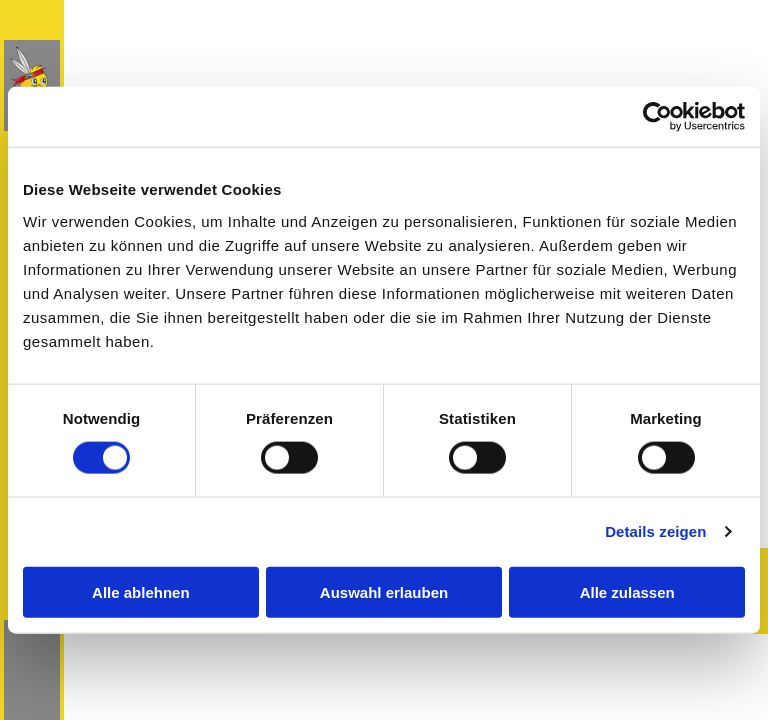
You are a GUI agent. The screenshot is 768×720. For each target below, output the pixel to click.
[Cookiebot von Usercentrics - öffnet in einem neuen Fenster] (657, 117)
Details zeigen (655, 531)
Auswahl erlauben (384, 591)
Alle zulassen (627, 591)
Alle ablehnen (141, 591)
